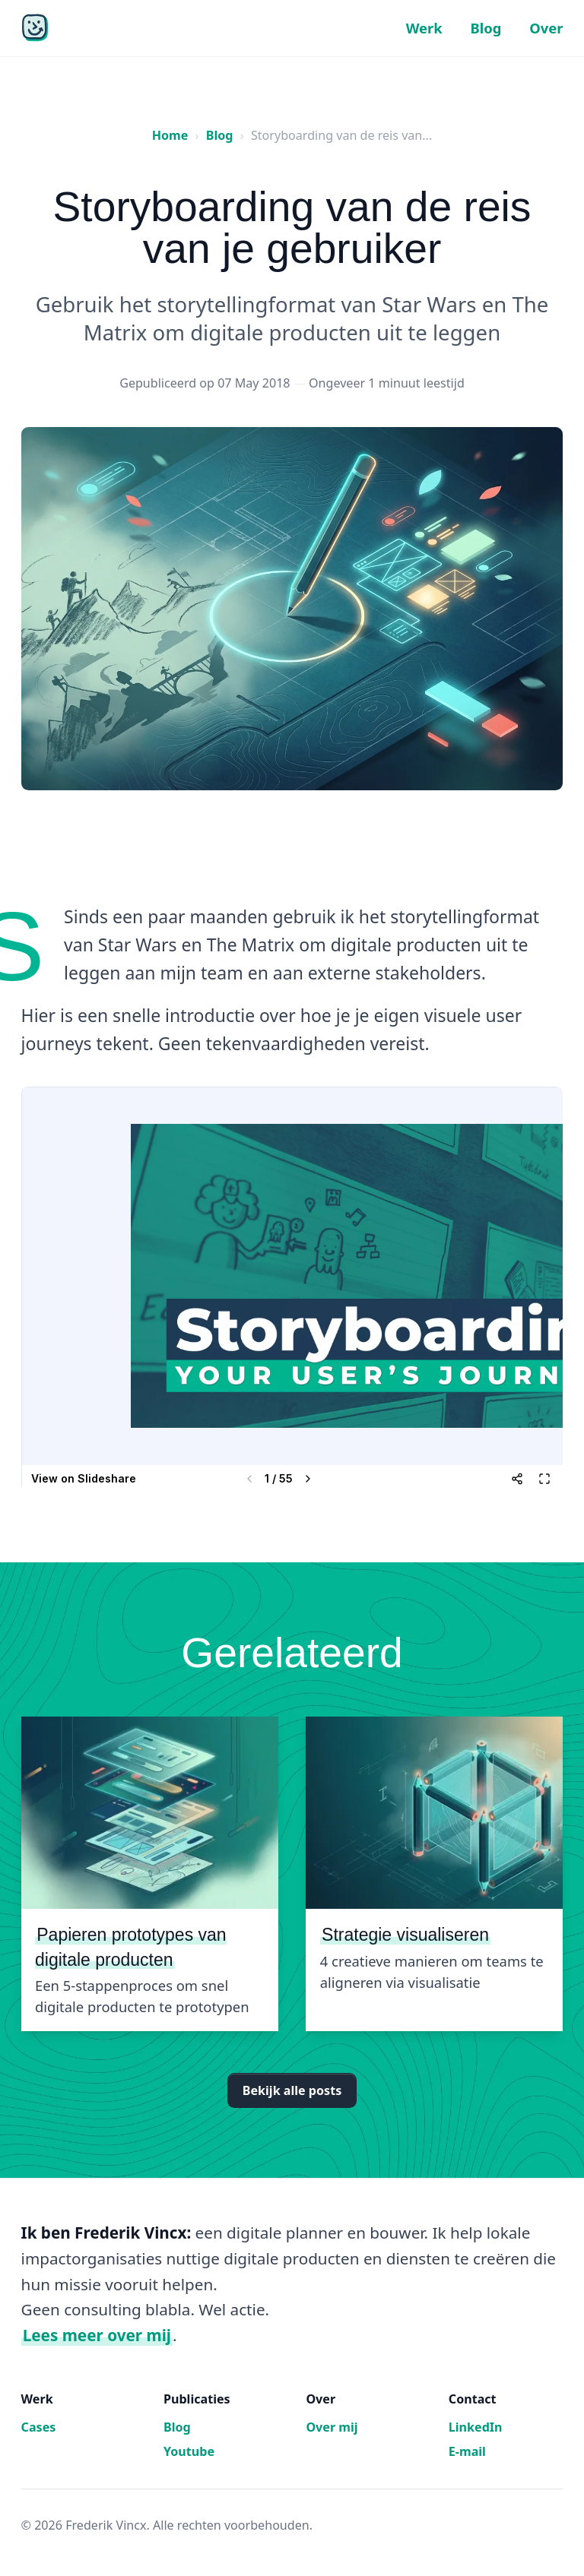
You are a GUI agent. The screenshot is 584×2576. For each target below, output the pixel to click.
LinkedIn (476, 2427)
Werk (424, 27)
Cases (38, 2427)
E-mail (467, 2451)
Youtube (188, 2451)
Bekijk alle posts (292, 2090)
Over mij (331, 2427)
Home (170, 135)
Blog (486, 27)
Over (546, 27)
